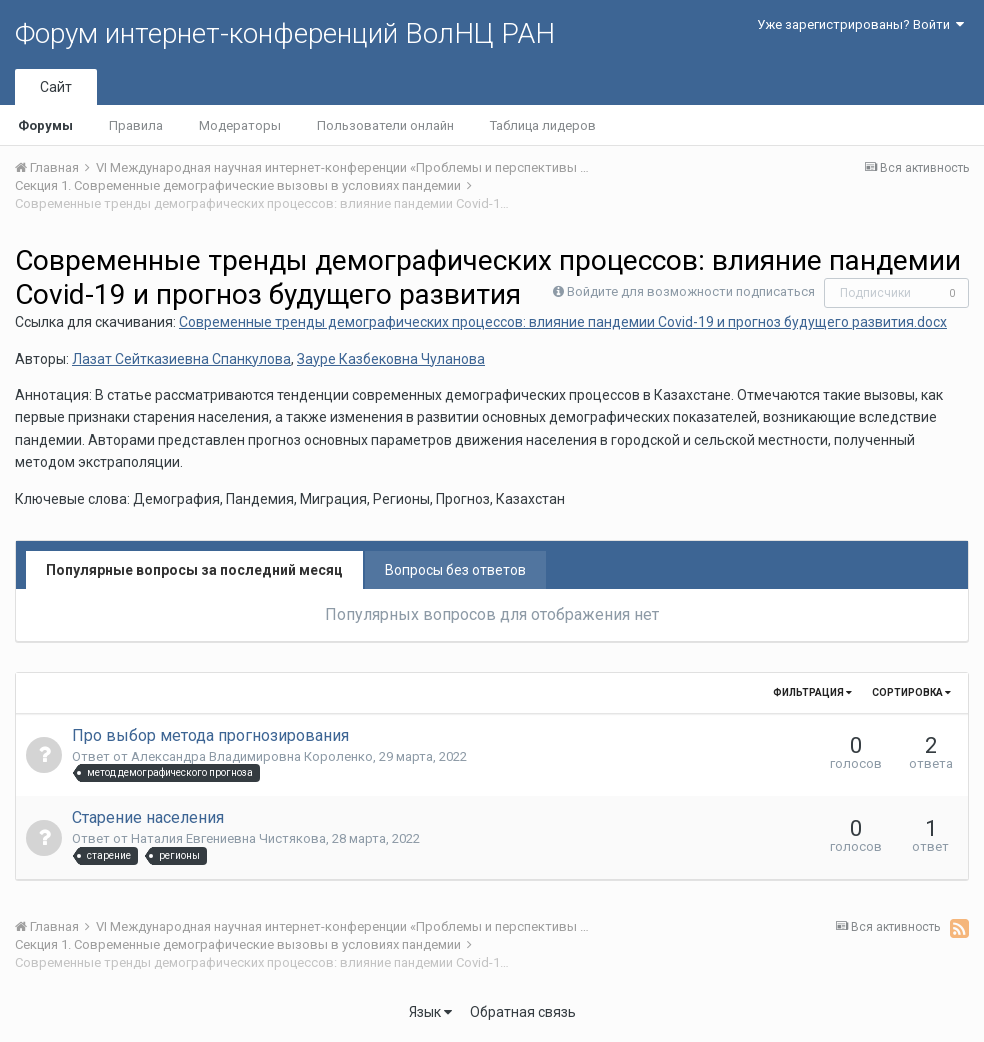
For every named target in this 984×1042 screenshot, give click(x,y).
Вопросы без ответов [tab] (455, 570)
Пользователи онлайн (385, 125)
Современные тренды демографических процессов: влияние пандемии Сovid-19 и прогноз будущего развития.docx (563, 322)
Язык (430, 1012)
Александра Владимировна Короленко (252, 756)
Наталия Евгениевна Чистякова (228, 838)
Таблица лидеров (543, 125)
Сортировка (911, 692)
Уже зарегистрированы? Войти (860, 24)
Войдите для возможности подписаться (691, 291)
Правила (136, 125)
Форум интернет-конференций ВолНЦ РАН (285, 33)
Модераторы (240, 125)
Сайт (56, 87)
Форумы (45, 125)
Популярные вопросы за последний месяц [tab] (194, 570)
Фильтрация (812, 692)
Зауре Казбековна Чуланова (391, 359)
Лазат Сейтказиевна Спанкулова (181, 359)
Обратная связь (523, 1012)
